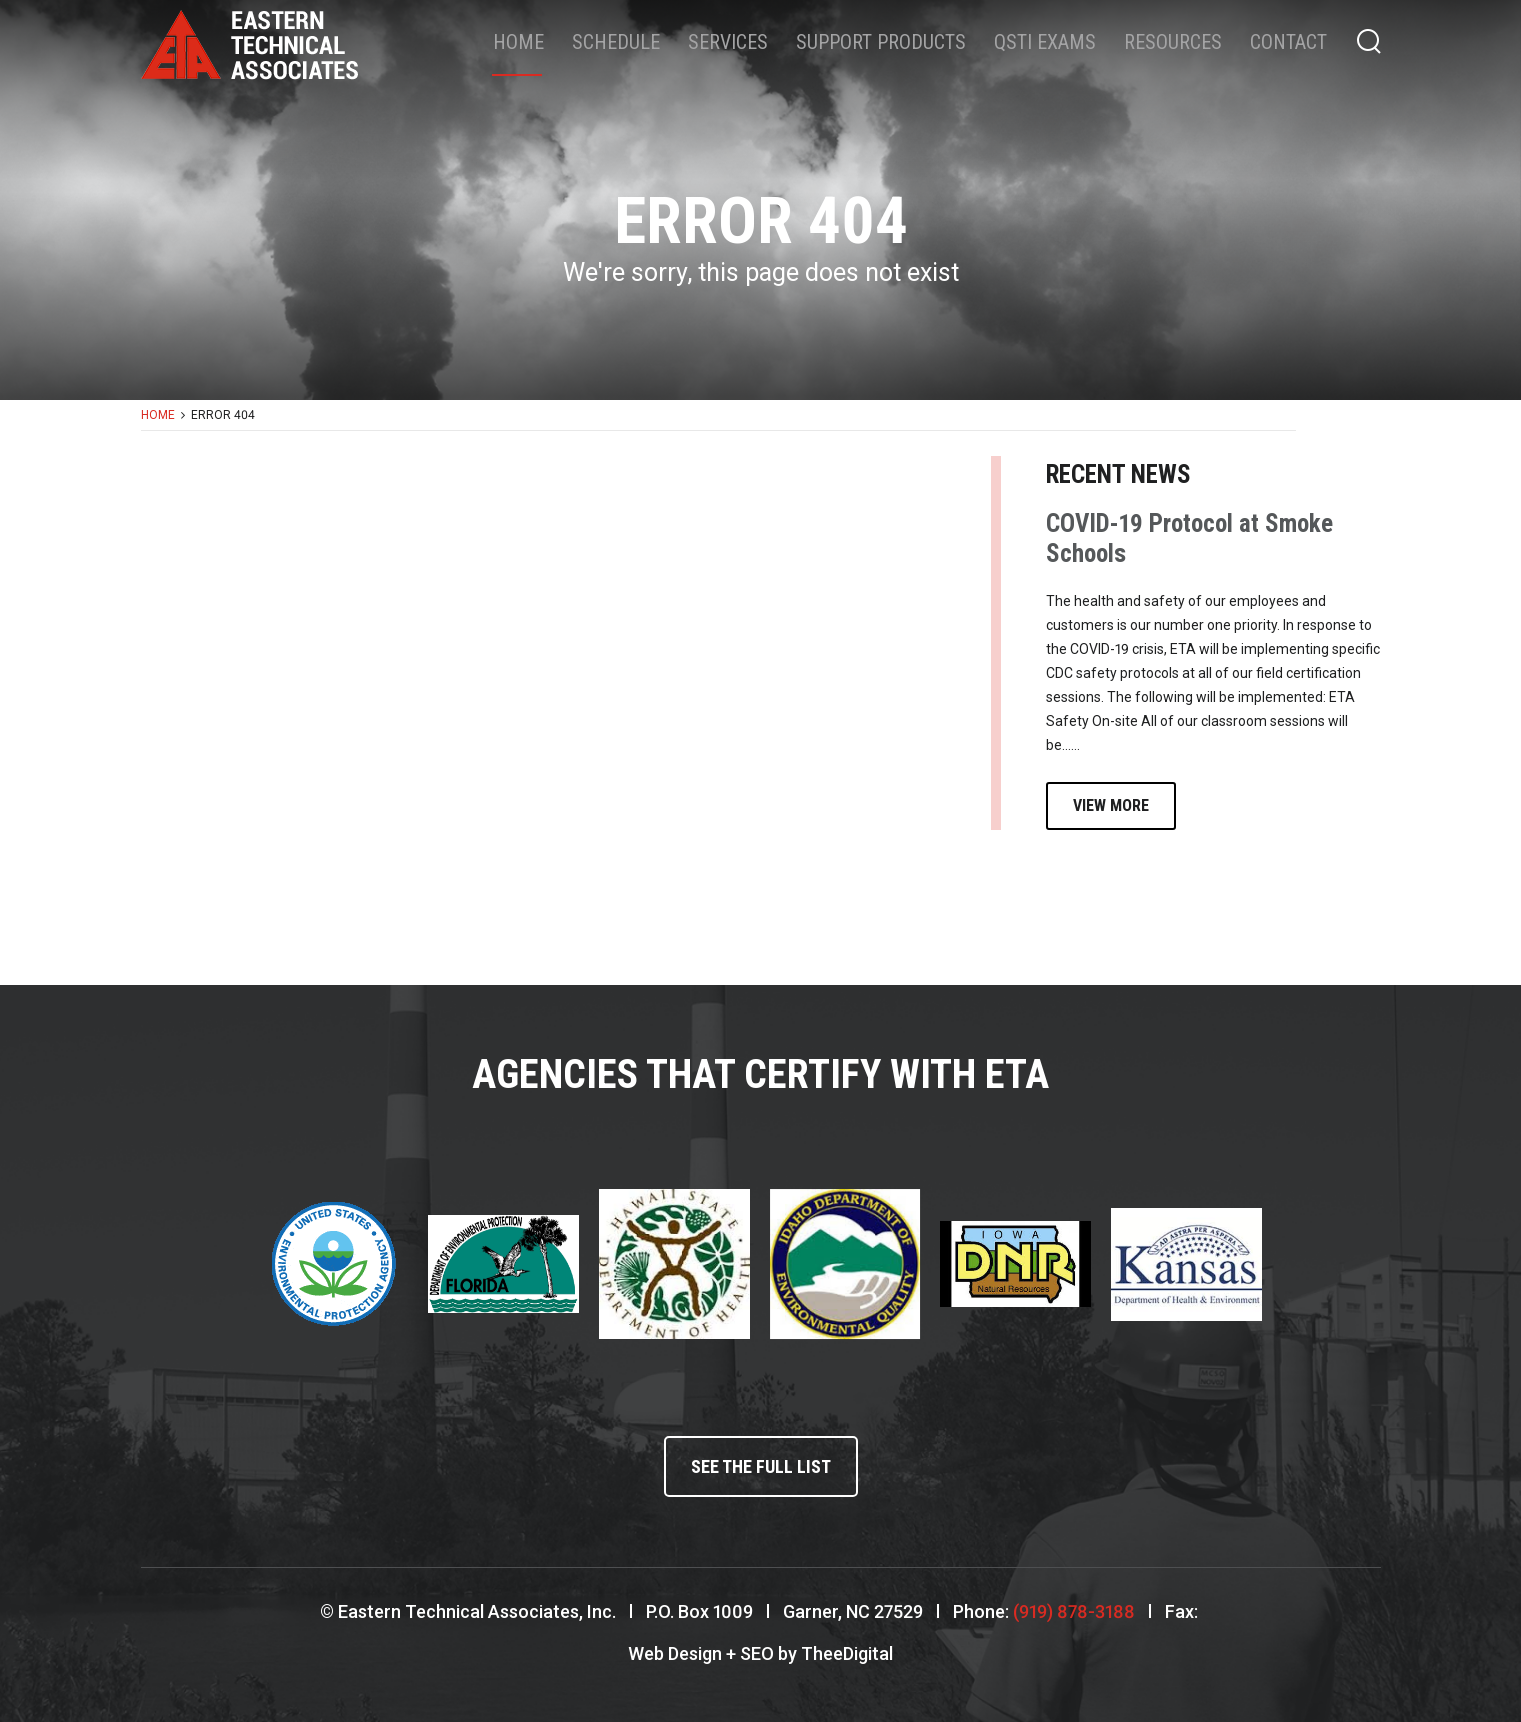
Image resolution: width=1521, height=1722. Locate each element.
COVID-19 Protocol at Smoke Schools (1189, 538)
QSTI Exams (1045, 42)
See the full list (761, 1466)
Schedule (616, 42)
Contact (1288, 42)
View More (1111, 805)
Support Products (881, 42)
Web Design (675, 1653)
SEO (757, 1653)
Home (518, 42)
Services (728, 42)
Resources (1173, 42)
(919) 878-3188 (1074, 1611)
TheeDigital (847, 1653)
